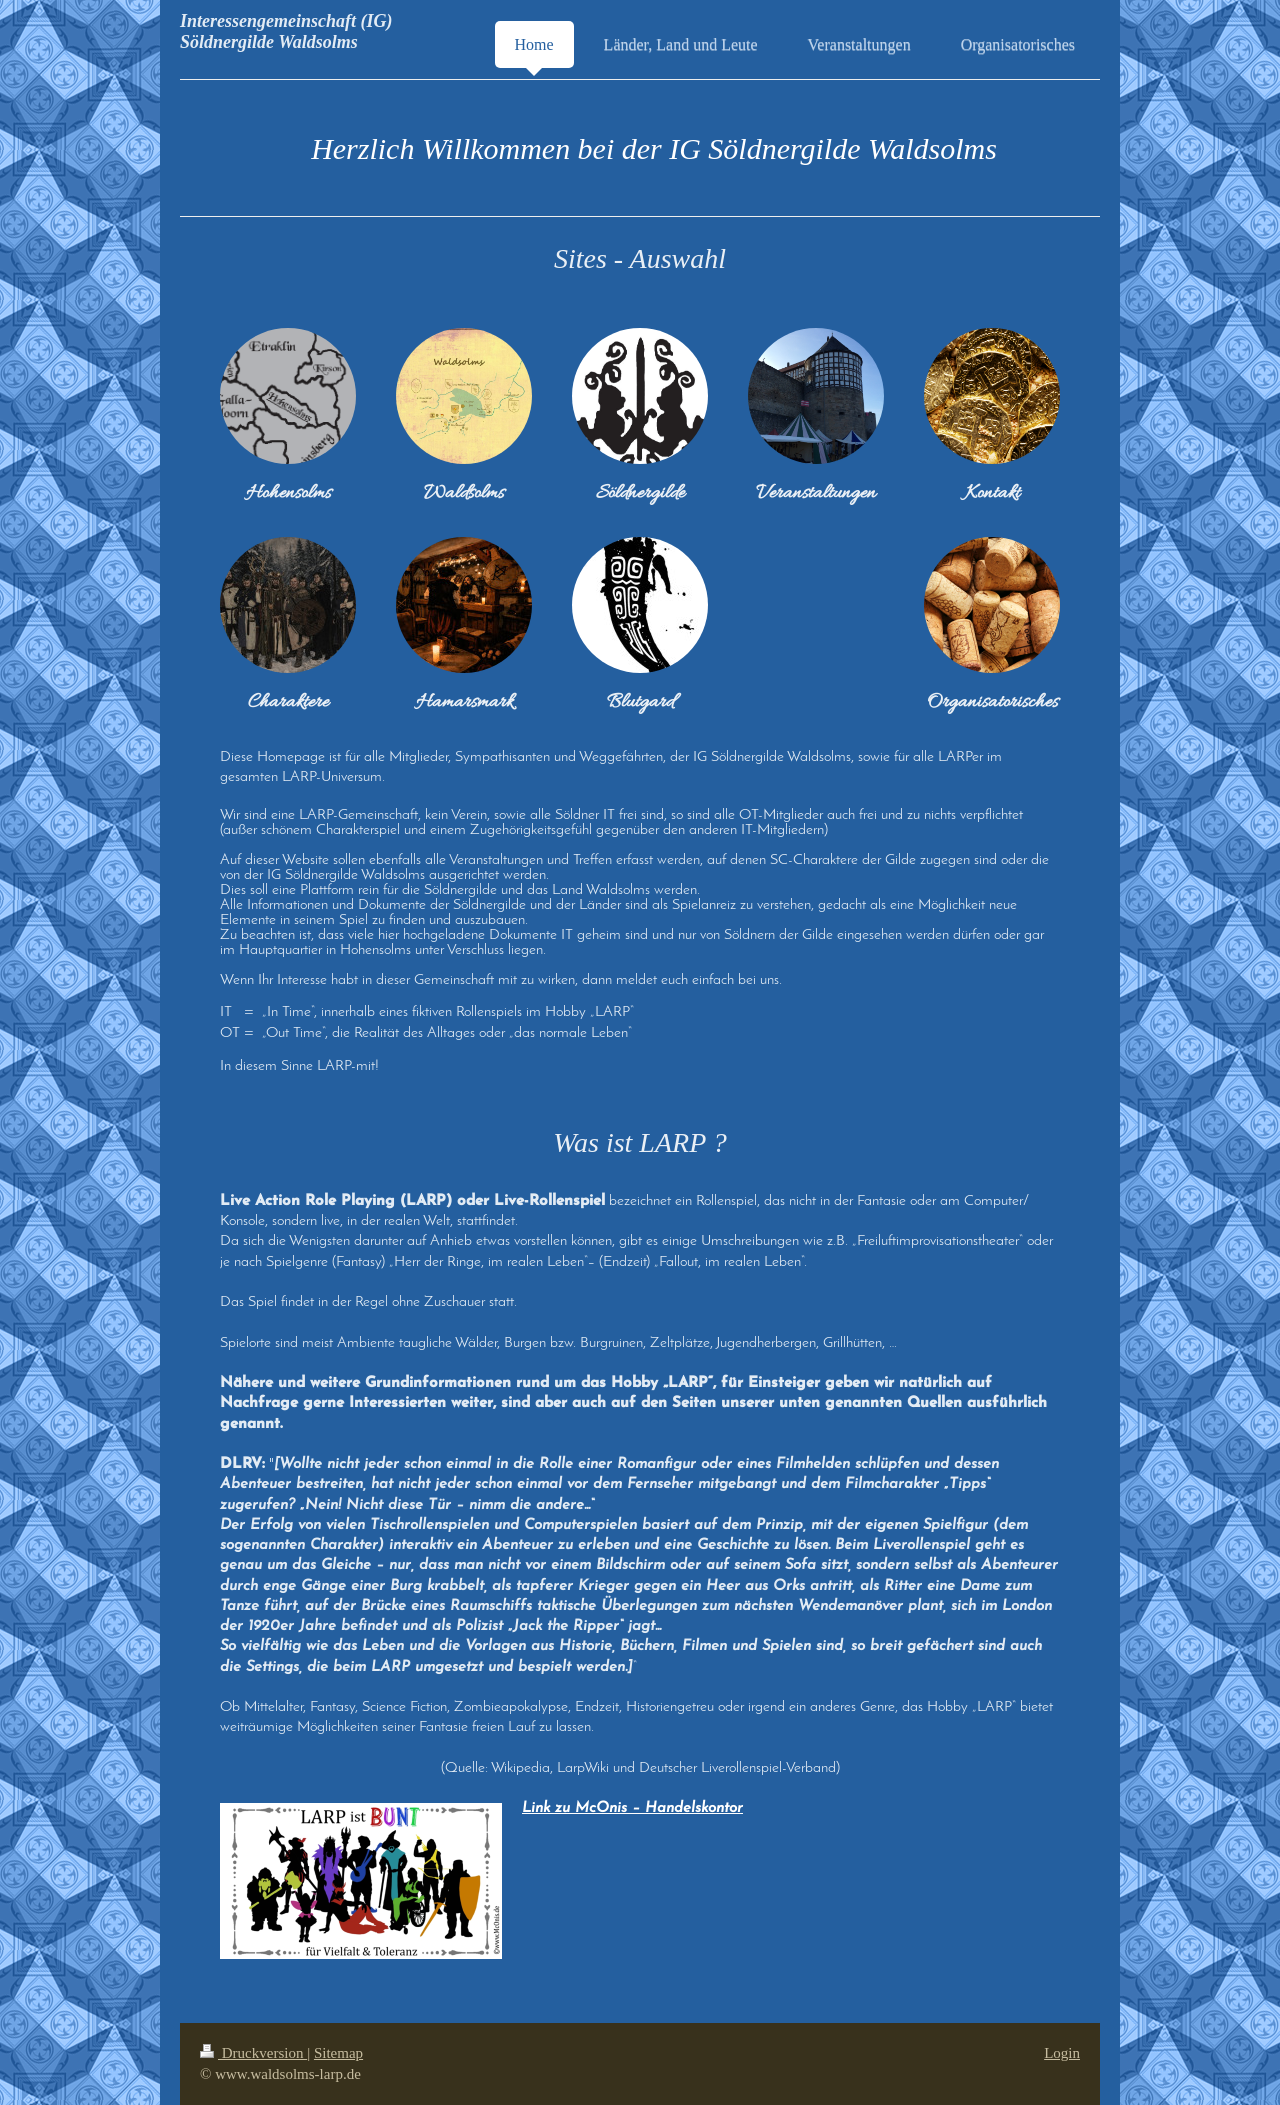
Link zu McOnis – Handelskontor (632, 1808)
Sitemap (338, 2053)
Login (1062, 2053)
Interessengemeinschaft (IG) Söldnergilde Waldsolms (286, 31)
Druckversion (253, 2053)
